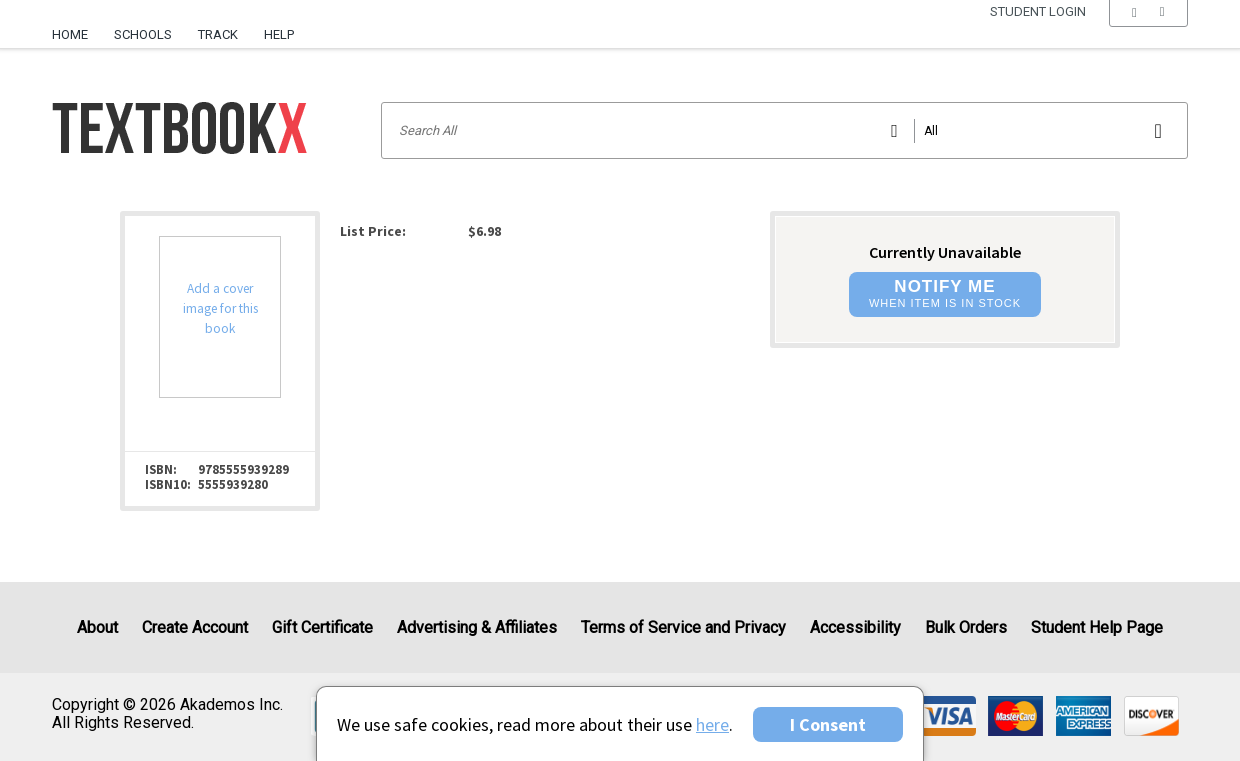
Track (218, 34)
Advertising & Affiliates (477, 627)
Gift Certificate (322, 627)
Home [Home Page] (70, 34)
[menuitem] (76, 27)
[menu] (1148, 35)
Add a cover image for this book (220, 308)
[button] (1148, 35)
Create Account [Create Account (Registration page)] (195, 627)
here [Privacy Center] (712, 724)
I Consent (828, 724)
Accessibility (855, 627)
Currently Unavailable (945, 252)
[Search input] (784, 130)
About (97, 627)
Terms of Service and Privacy (683, 627)
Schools (143, 34)
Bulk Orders (966, 627)
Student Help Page (1097, 627)
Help (279, 34)
